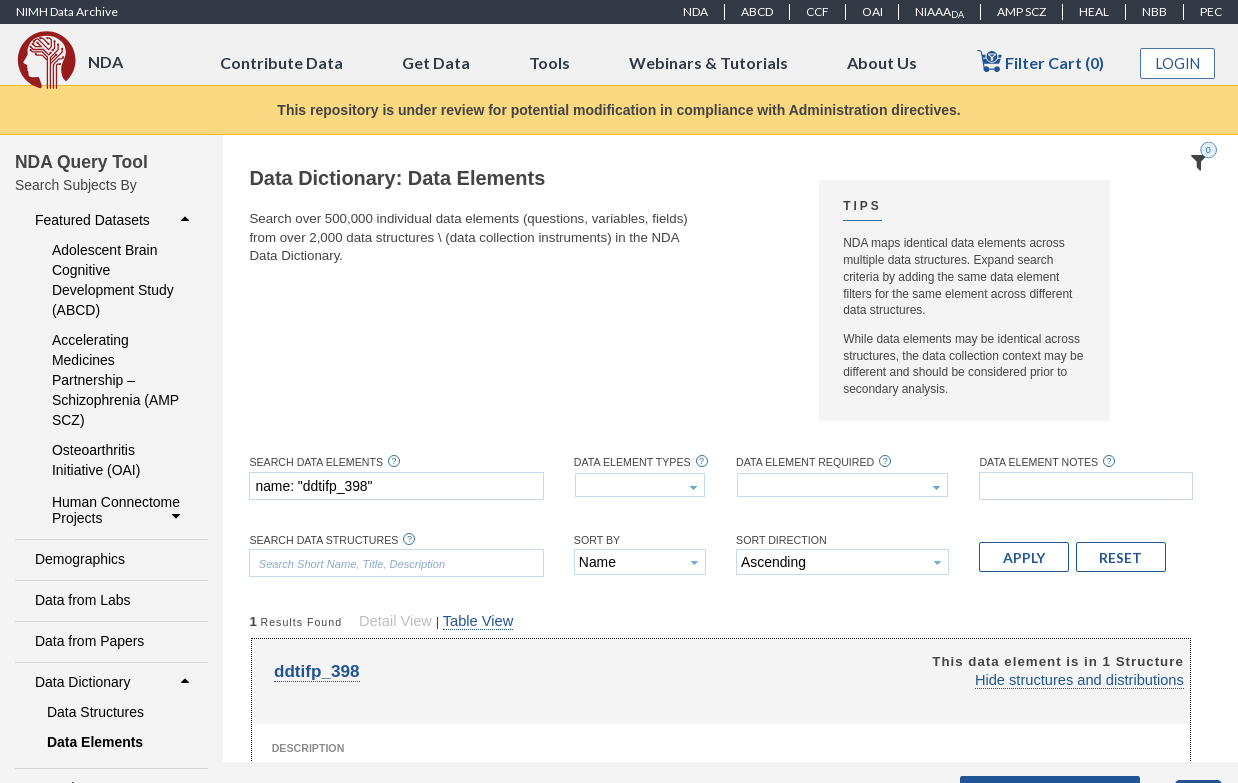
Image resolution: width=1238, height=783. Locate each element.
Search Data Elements (316, 462)
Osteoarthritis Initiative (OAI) (96, 460)
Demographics (80, 559)
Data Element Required (805, 462)
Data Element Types (632, 462)
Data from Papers (89, 641)
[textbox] (396, 486)
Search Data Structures (323, 540)
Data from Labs (82, 600)
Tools (549, 62)
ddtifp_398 (317, 671)
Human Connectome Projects (118, 510)
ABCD (757, 11)
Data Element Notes (1038, 462)
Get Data (436, 62)
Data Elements (95, 742)
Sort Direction (781, 540)
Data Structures (95, 712)
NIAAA (939, 12)
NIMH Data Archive (67, 11)
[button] (1024, 557)
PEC (1211, 11)
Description (308, 748)
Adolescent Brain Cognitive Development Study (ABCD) (113, 280)
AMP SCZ (1021, 11)
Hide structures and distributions (1079, 680)
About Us (882, 62)
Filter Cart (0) (1040, 61)
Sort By (597, 540)
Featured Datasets (114, 220)
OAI (872, 11)
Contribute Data (281, 62)
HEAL (1094, 11)
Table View (478, 621)
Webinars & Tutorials (708, 62)
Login (1178, 63)
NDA (695, 11)
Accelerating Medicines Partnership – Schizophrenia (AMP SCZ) (115, 380)
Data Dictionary (114, 682)
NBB (1154, 11)
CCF (817, 11)
